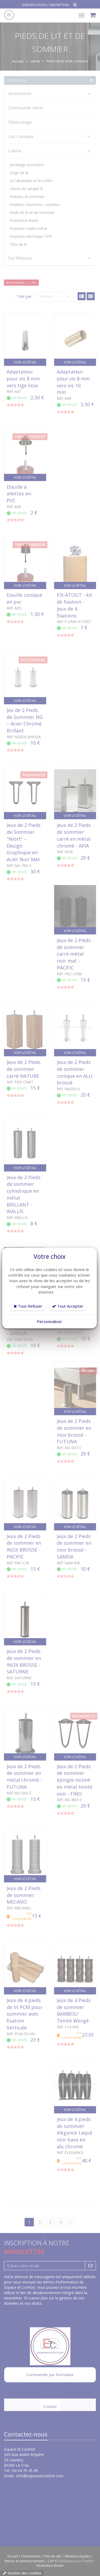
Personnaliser (49, 1321)
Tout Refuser (28, 1306)
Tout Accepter (67, 1306)
